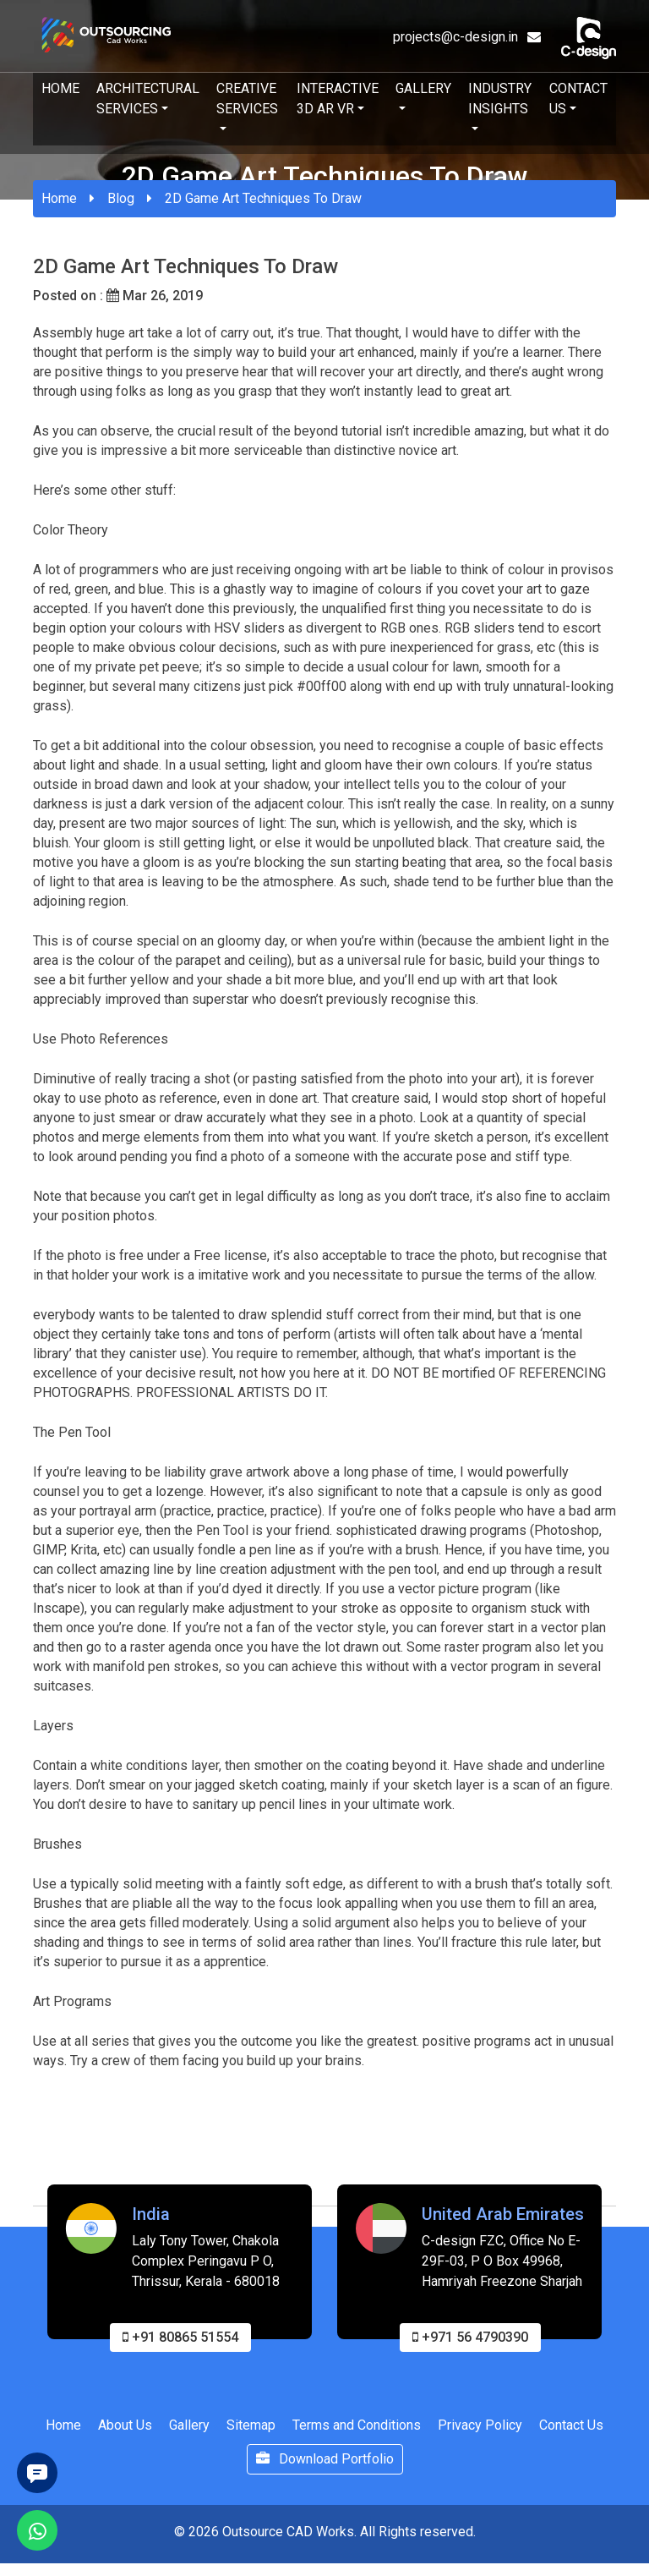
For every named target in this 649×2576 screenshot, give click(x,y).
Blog (120, 198)
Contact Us (578, 98)
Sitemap (250, 2436)
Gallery (423, 88)
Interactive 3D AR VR (338, 98)
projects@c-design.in (467, 37)
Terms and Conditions (356, 2436)
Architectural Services (147, 98)
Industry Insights (500, 98)
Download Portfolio (325, 2470)
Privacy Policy (480, 2436)
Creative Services (247, 98)
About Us (125, 2436)
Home (60, 88)
